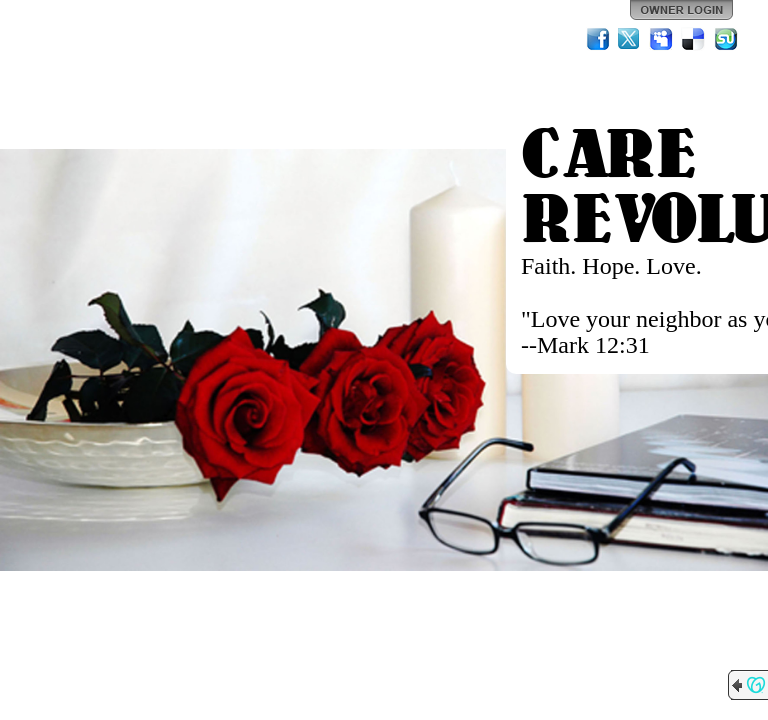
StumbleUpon (726, 39)
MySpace (662, 39)
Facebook (598, 39)
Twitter (630, 39)
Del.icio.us (694, 39)
